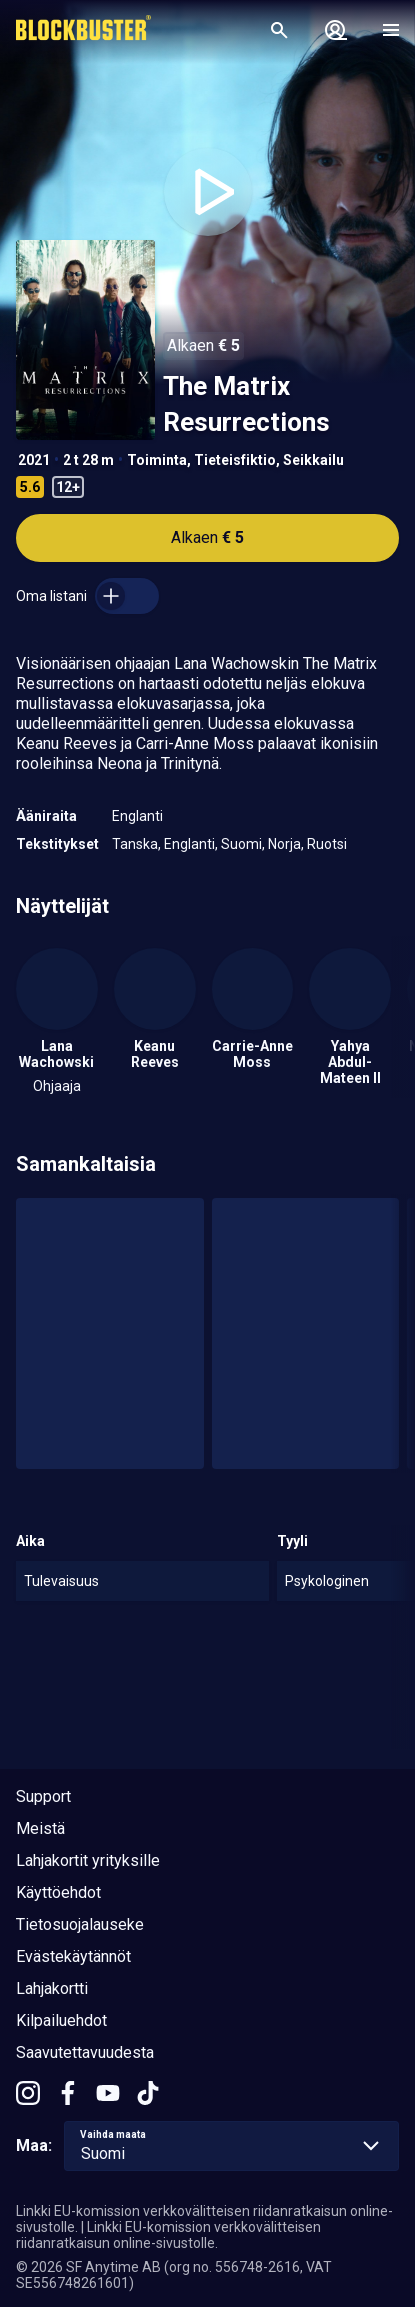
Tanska (135, 844)
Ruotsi (327, 844)
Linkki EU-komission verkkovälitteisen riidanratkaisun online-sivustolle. (168, 2235)
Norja (284, 844)
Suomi (241, 844)
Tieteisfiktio (235, 460)
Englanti (137, 816)
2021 (34, 460)
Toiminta (157, 460)
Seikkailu (313, 460)
